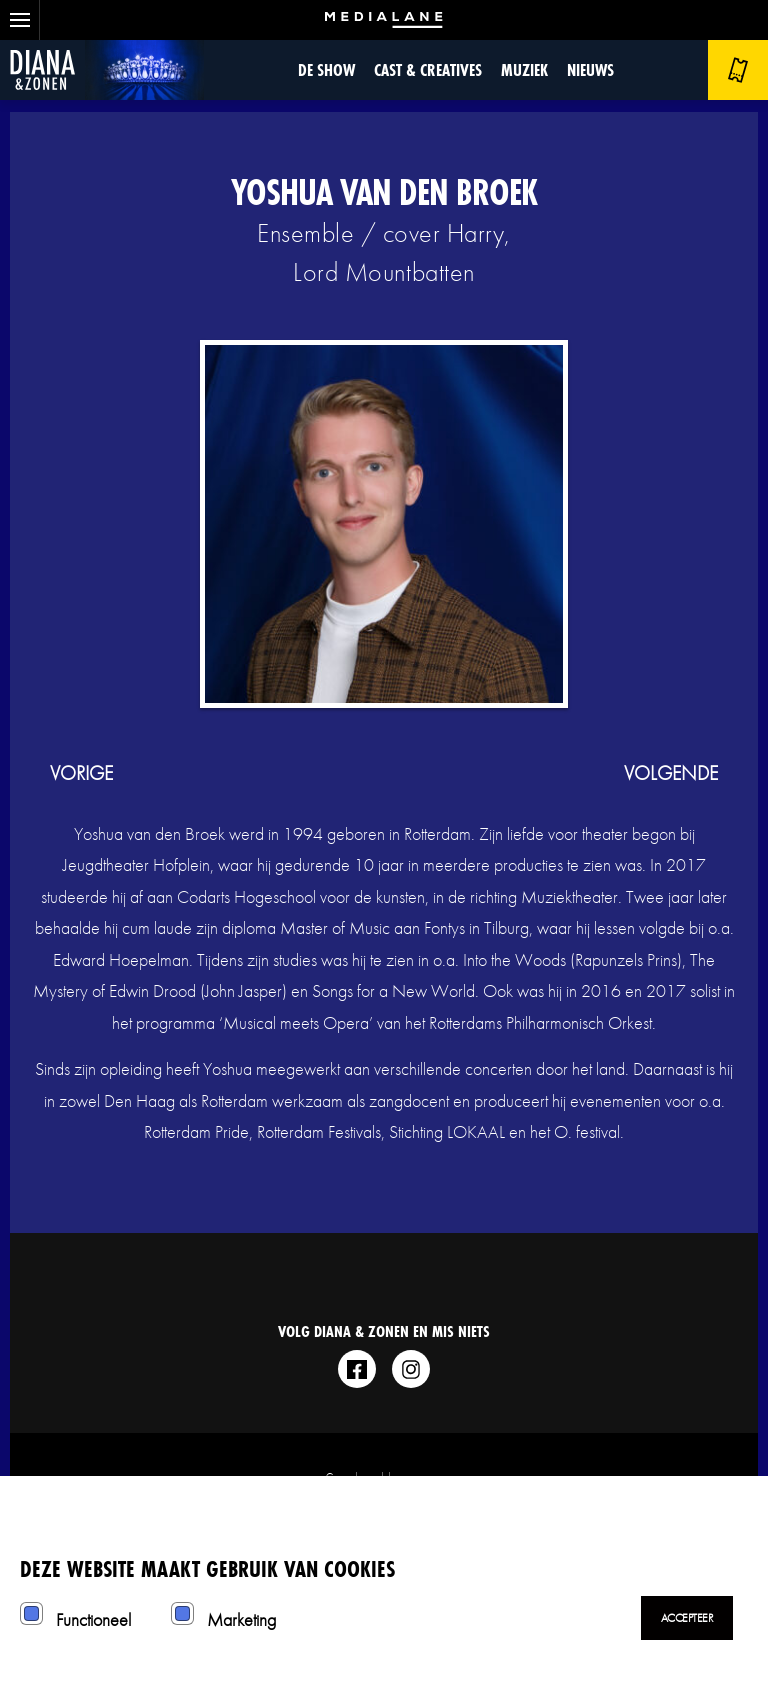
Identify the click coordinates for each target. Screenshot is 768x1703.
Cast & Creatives (428, 69)
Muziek (524, 69)
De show (326, 69)
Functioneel (93, 1619)
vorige (81, 773)
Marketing (241, 1619)
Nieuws (590, 69)
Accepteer (687, 1618)
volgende (671, 773)
